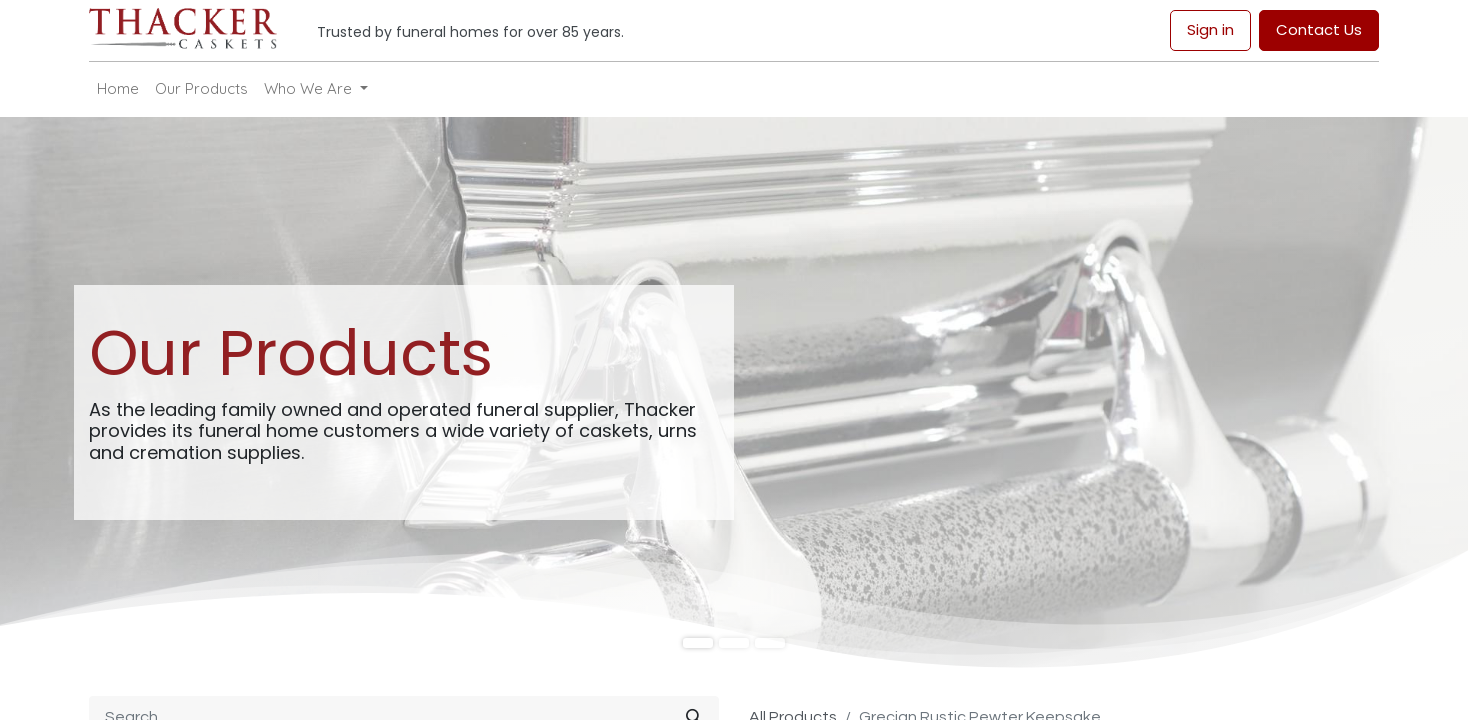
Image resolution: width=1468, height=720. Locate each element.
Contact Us (1319, 29)
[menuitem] (118, 89)
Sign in (1210, 29)
